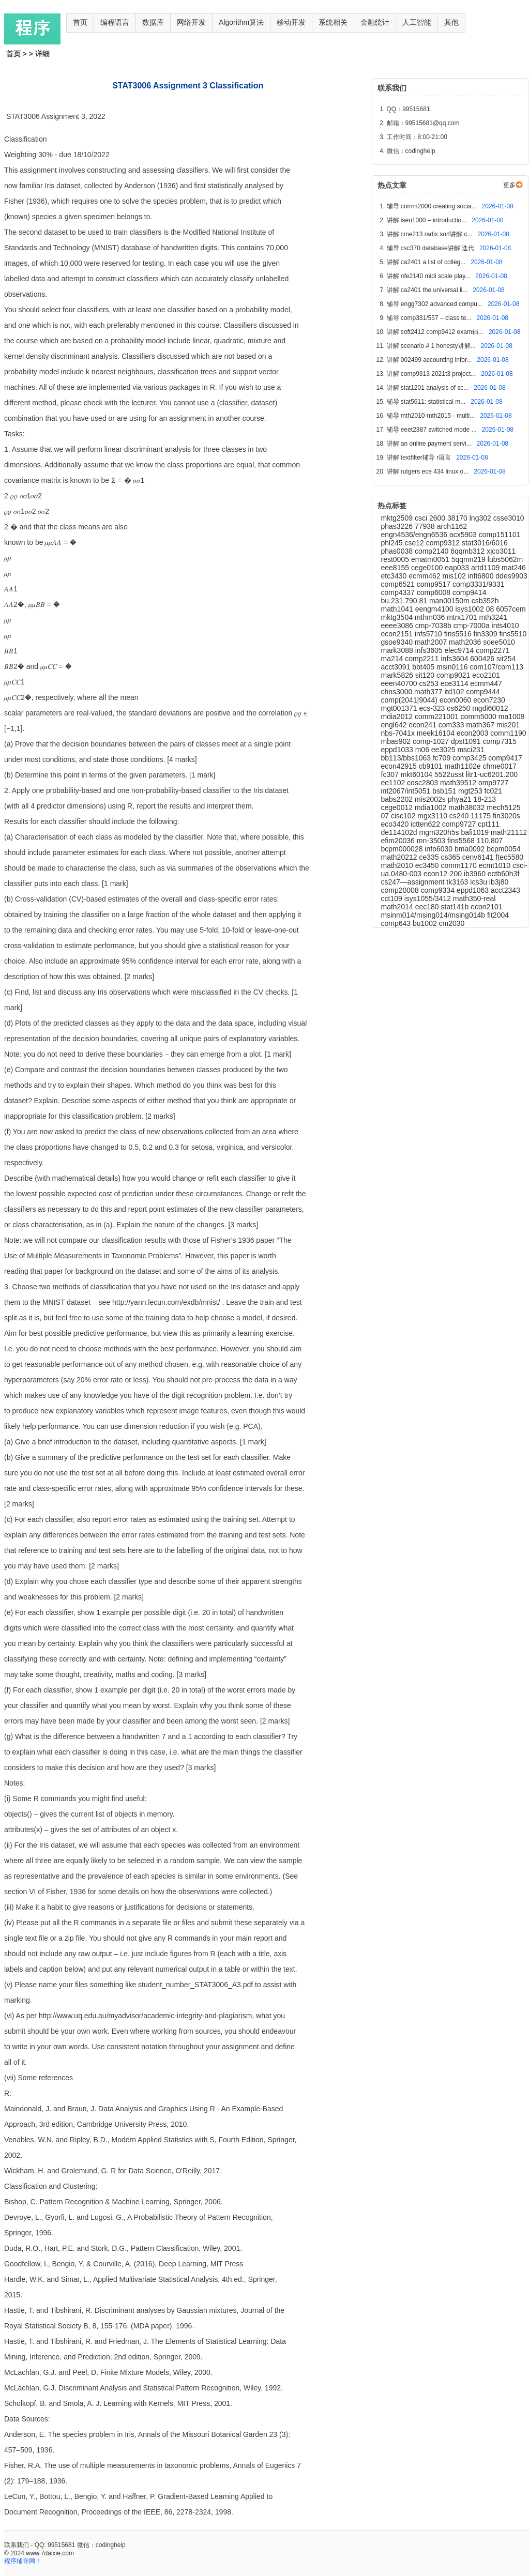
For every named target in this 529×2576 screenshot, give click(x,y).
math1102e (464, 766)
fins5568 (462, 840)
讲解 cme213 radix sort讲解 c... (430, 234)
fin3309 (487, 634)
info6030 (440, 849)
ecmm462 (425, 576)
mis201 (508, 725)
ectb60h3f (504, 874)
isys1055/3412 (428, 898)
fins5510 (512, 634)
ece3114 (456, 683)
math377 (429, 692)
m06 (423, 749)
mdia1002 (431, 807)
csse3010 (508, 518)
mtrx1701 (463, 617)
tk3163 (458, 882)
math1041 (398, 609)
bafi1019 (476, 832)
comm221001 (438, 716)
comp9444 (483, 692)
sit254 (506, 658)
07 (386, 816)
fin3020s (506, 816)
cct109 (392, 898)
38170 (458, 518)
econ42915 (400, 766)
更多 (509, 185)
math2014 (398, 907)
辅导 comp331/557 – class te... (430, 318)
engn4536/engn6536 (415, 534)
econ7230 (489, 700)
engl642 (395, 725)
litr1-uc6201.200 (492, 774)
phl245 (393, 543)
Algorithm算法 (241, 22)
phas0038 (398, 551)
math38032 (467, 807)
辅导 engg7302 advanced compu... (436, 304)
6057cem (511, 609)
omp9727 (493, 783)
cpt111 (489, 824)
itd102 (455, 692)
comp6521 (399, 584)
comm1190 (508, 733)
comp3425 (470, 758)
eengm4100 (435, 609)
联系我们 (16, 2545)
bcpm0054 (503, 849)
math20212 (400, 857)
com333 (452, 725)
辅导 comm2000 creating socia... (432, 206)
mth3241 (493, 617)
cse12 (415, 543)
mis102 (455, 576)
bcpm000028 (403, 849)
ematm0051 (431, 559)
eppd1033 (398, 749)
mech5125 (503, 807)
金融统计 (374, 22)
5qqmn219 (469, 559)
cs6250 (459, 708)
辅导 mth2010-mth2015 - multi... (432, 415)
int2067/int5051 (407, 791)
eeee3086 (398, 625)
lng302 (481, 518)
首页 (80, 22)
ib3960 (476, 874)
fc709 (442, 758)
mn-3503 (432, 840)
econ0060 (456, 700)
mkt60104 (417, 774)
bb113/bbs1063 (407, 758)
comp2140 (432, 551)
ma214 (393, 658)
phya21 (461, 799)
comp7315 (499, 741)
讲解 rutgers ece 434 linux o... (429, 471)
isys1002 (471, 609)
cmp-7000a (473, 625)
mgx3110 (433, 816)
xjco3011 (501, 551)
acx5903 (464, 534)
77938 (426, 526)
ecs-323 (433, 708)
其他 (451, 22)
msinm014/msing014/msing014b (434, 915)
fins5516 (459, 634)
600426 (483, 658)
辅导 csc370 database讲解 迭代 (431, 248)
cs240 (460, 816)
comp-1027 (432, 741)
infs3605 (430, 650)
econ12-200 (444, 874)
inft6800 (482, 576)
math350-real (474, 898)
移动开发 (291, 22)
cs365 (451, 857)
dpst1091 (467, 741)
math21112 (509, 832)
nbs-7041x (399, 733)
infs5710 (429, 634)
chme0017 (499, 766)
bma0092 (471, 849)
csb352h (485, 601)
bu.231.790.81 (405, 601)
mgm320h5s (440, 832)
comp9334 (439, 890)
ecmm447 (486, 683)
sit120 (425, 675)
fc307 (391, 774)
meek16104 (437, 733)
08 (491, 609)
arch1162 (452, 526)
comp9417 (505, 758)
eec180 (428, 907)
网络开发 (191, 22)
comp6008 (434, 592)
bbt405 (424, 667)
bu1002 (426, 923)
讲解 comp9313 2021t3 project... (432, 373)
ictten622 (426, 824)
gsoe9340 (398, 642)
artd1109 (486, 567)
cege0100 (428, 567)
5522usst (450, 774)
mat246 (514, 567)
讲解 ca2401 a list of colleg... (427, 262)
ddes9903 (511, 576)
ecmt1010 (495, 865)
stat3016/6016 (485, 543)
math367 (481, 725)
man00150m (450, 601)
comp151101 (500, 534)
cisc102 (404, 816)
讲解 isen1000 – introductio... (427, 220)
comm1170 (460, 865)
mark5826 (398, 675)
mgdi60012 (490, 708)
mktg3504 (398, 617)
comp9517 (434, 584)
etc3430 (395, 576)
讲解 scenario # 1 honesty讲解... (432, 345)
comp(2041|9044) (410, 700)
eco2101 (486, 675)
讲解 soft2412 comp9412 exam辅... (436, 332)
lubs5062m (505, 559)
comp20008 (401, 890)
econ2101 (487, 907)
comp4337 (399, 592)
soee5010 (499, 642)
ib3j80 (498, 882)
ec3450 (428, 865)
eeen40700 (400, 683)
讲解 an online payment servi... (430, 443)
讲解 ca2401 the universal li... (428, 290)
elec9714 (460, 650)
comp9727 (460, 824)
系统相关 (333, 22)
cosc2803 (423, 783)
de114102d (400, 832)
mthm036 (431, 617)
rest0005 (396, 559)
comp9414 (469, 592)
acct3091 (397, 667)
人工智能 (416, 22)
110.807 (490, 840)
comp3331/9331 (478, 584)
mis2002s (431, 799)
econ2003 (473, 733)
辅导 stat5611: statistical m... (427, 401)
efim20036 (399, 840)
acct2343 (505, 890)
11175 (482, 816)
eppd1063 (474, 890)
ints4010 (505, 625)
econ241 (424, 725)
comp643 (397, 923)
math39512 (459, 783)
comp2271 (492, 650)
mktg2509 (398, 518)
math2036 (466, 642)
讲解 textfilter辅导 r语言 (420, 457)
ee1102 (394, 783)
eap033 (458, 567)
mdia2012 (398, 716)
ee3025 (444, 749)
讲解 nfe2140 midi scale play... (429, 276)
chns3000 (398, 692)
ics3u (479, 882)
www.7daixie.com (50, 2553)
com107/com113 (497, 667)
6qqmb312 (468, 551)
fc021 (493, 791)
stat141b (456, 907)
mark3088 (398, 650)
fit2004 (498, 915)
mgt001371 (400, 708)
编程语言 (114, 22)
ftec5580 (509, 857)
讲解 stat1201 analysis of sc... (429, 387)
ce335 (430, 857)
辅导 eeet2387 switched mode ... (432, 429)
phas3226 (398, 526)
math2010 (398, 865)
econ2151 (398, 634)
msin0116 (453, 667)
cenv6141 (479, 857)
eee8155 (396, 567)
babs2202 (398, 799)
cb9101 (432, 766)
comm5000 (479, 716)
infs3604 (455, 658)
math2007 (432, 642)
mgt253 (471, 791)
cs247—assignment (414, 882)
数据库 (153, 22)
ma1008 (511, 716)
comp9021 (454, 675)
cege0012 (398, 807)
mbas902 (397, 741)
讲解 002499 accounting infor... (430, 359)
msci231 (470, 749)
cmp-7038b (434, 625)
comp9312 (444, 543)
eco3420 (396, 824)
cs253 (429, 683)
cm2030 (452, 923)
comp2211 (423, 658)
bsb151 (445, 791)
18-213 (485, 799)
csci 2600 (431, 518)
